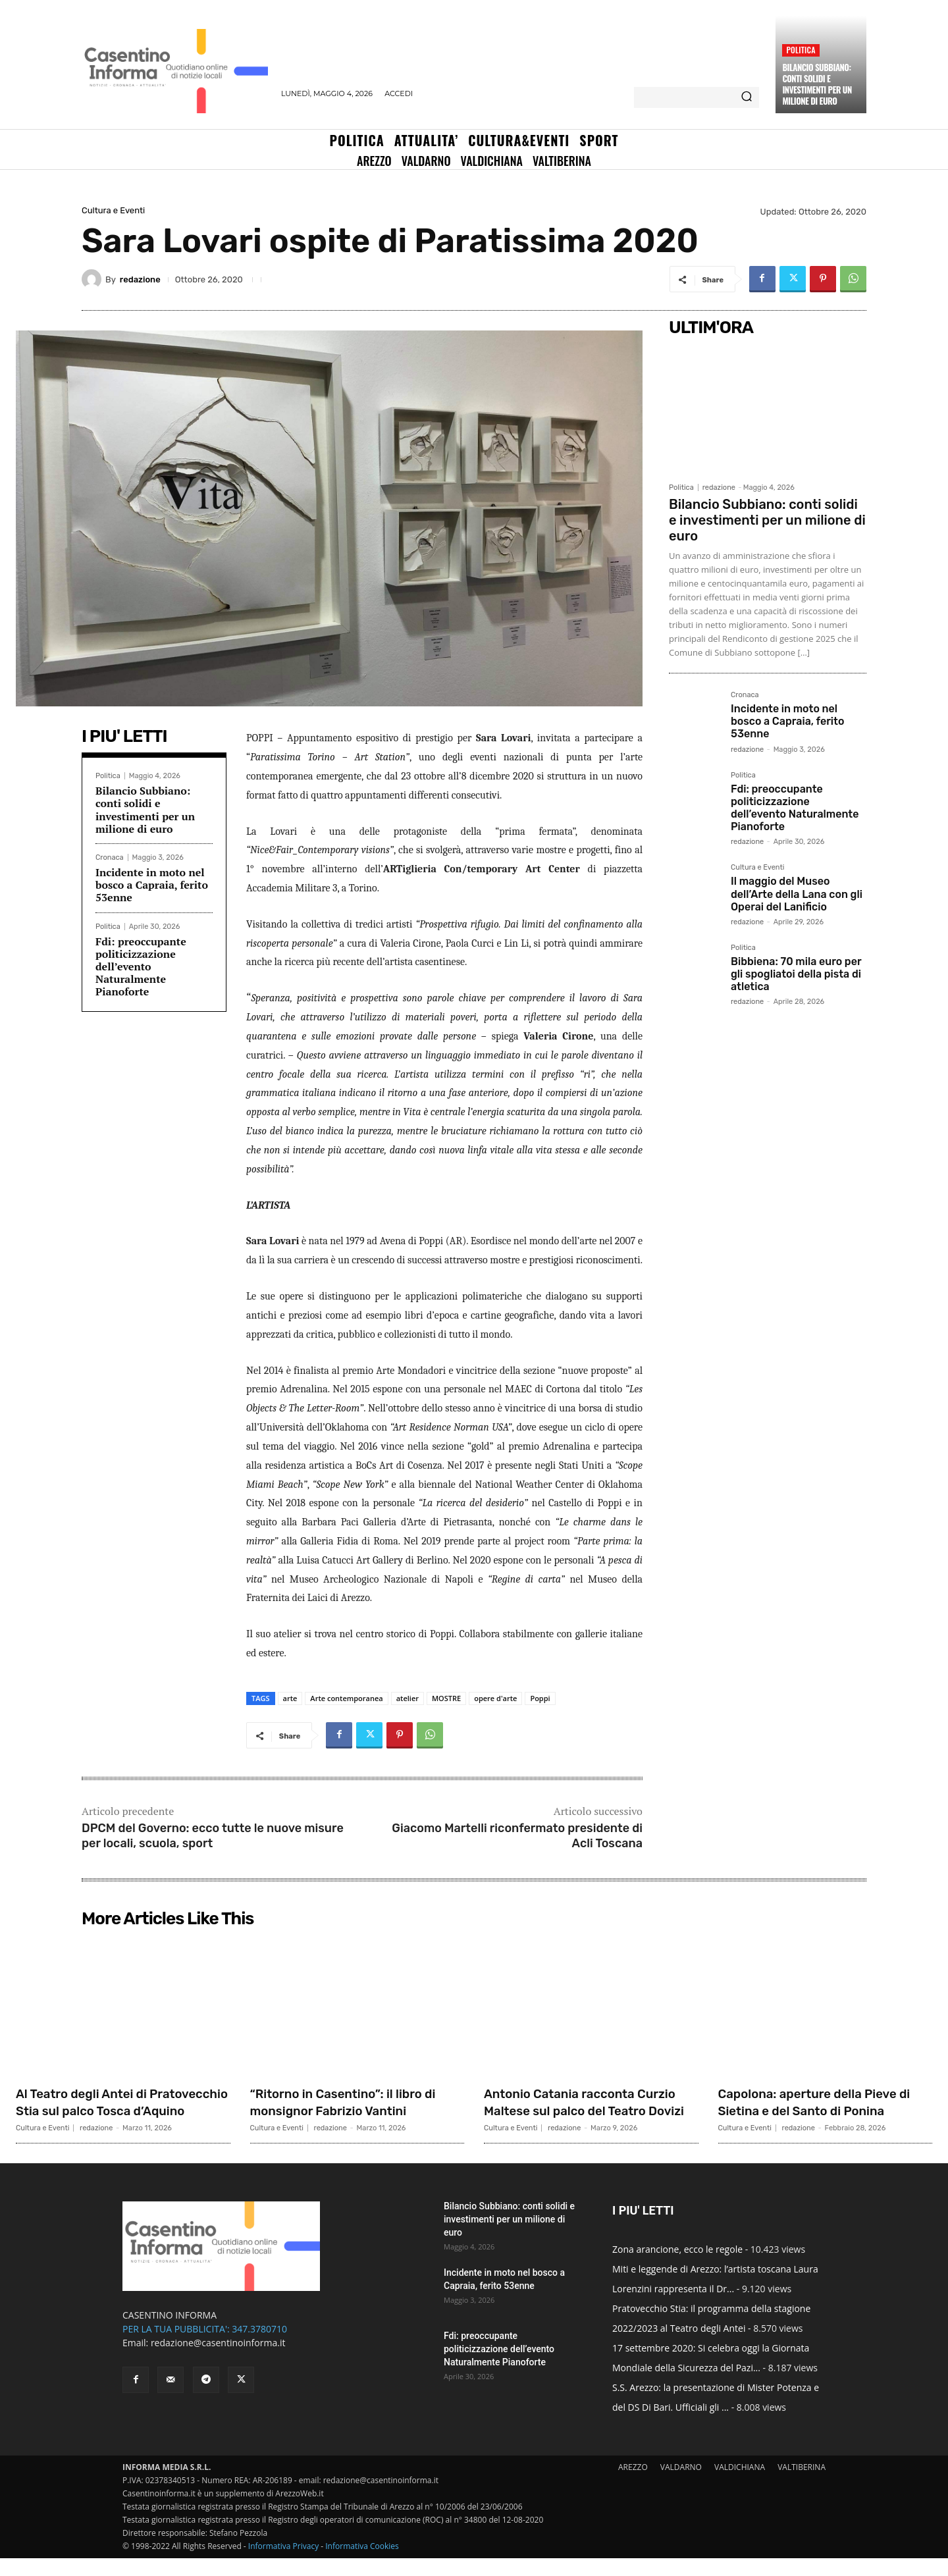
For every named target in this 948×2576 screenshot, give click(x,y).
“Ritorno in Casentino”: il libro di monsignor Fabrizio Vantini (352, 2101)
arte (290, 1698)
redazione (140, 279)
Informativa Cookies (362, 2563)
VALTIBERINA (801, 2484)
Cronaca (109, 857)
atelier (407, 1698)
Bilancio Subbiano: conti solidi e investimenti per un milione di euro (816, 84)
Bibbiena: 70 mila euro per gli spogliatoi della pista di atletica (796, 974)
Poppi (540, 1698)
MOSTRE (446, 1698)
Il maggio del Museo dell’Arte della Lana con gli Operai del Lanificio (796, 893)
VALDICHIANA (739, 2484)
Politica (800, 49)
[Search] (746, 97)
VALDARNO (681, 2484)
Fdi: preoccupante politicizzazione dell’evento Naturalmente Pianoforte (140, 966)
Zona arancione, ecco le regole (677, 2267)
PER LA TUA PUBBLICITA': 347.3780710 (204, 2346)
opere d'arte (495, 1698)
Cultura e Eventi (113, 210)
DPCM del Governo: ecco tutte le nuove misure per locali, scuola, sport (213, 1836)
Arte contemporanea (346, 1698)
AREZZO (633, 2484)
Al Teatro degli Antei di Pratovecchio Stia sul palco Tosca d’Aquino (110, 2110)
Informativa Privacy (283, 2563)
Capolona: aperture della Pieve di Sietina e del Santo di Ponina (824, 2110)
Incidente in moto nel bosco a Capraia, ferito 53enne (151, 885)
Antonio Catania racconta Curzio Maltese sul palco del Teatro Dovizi (580, 2110)
